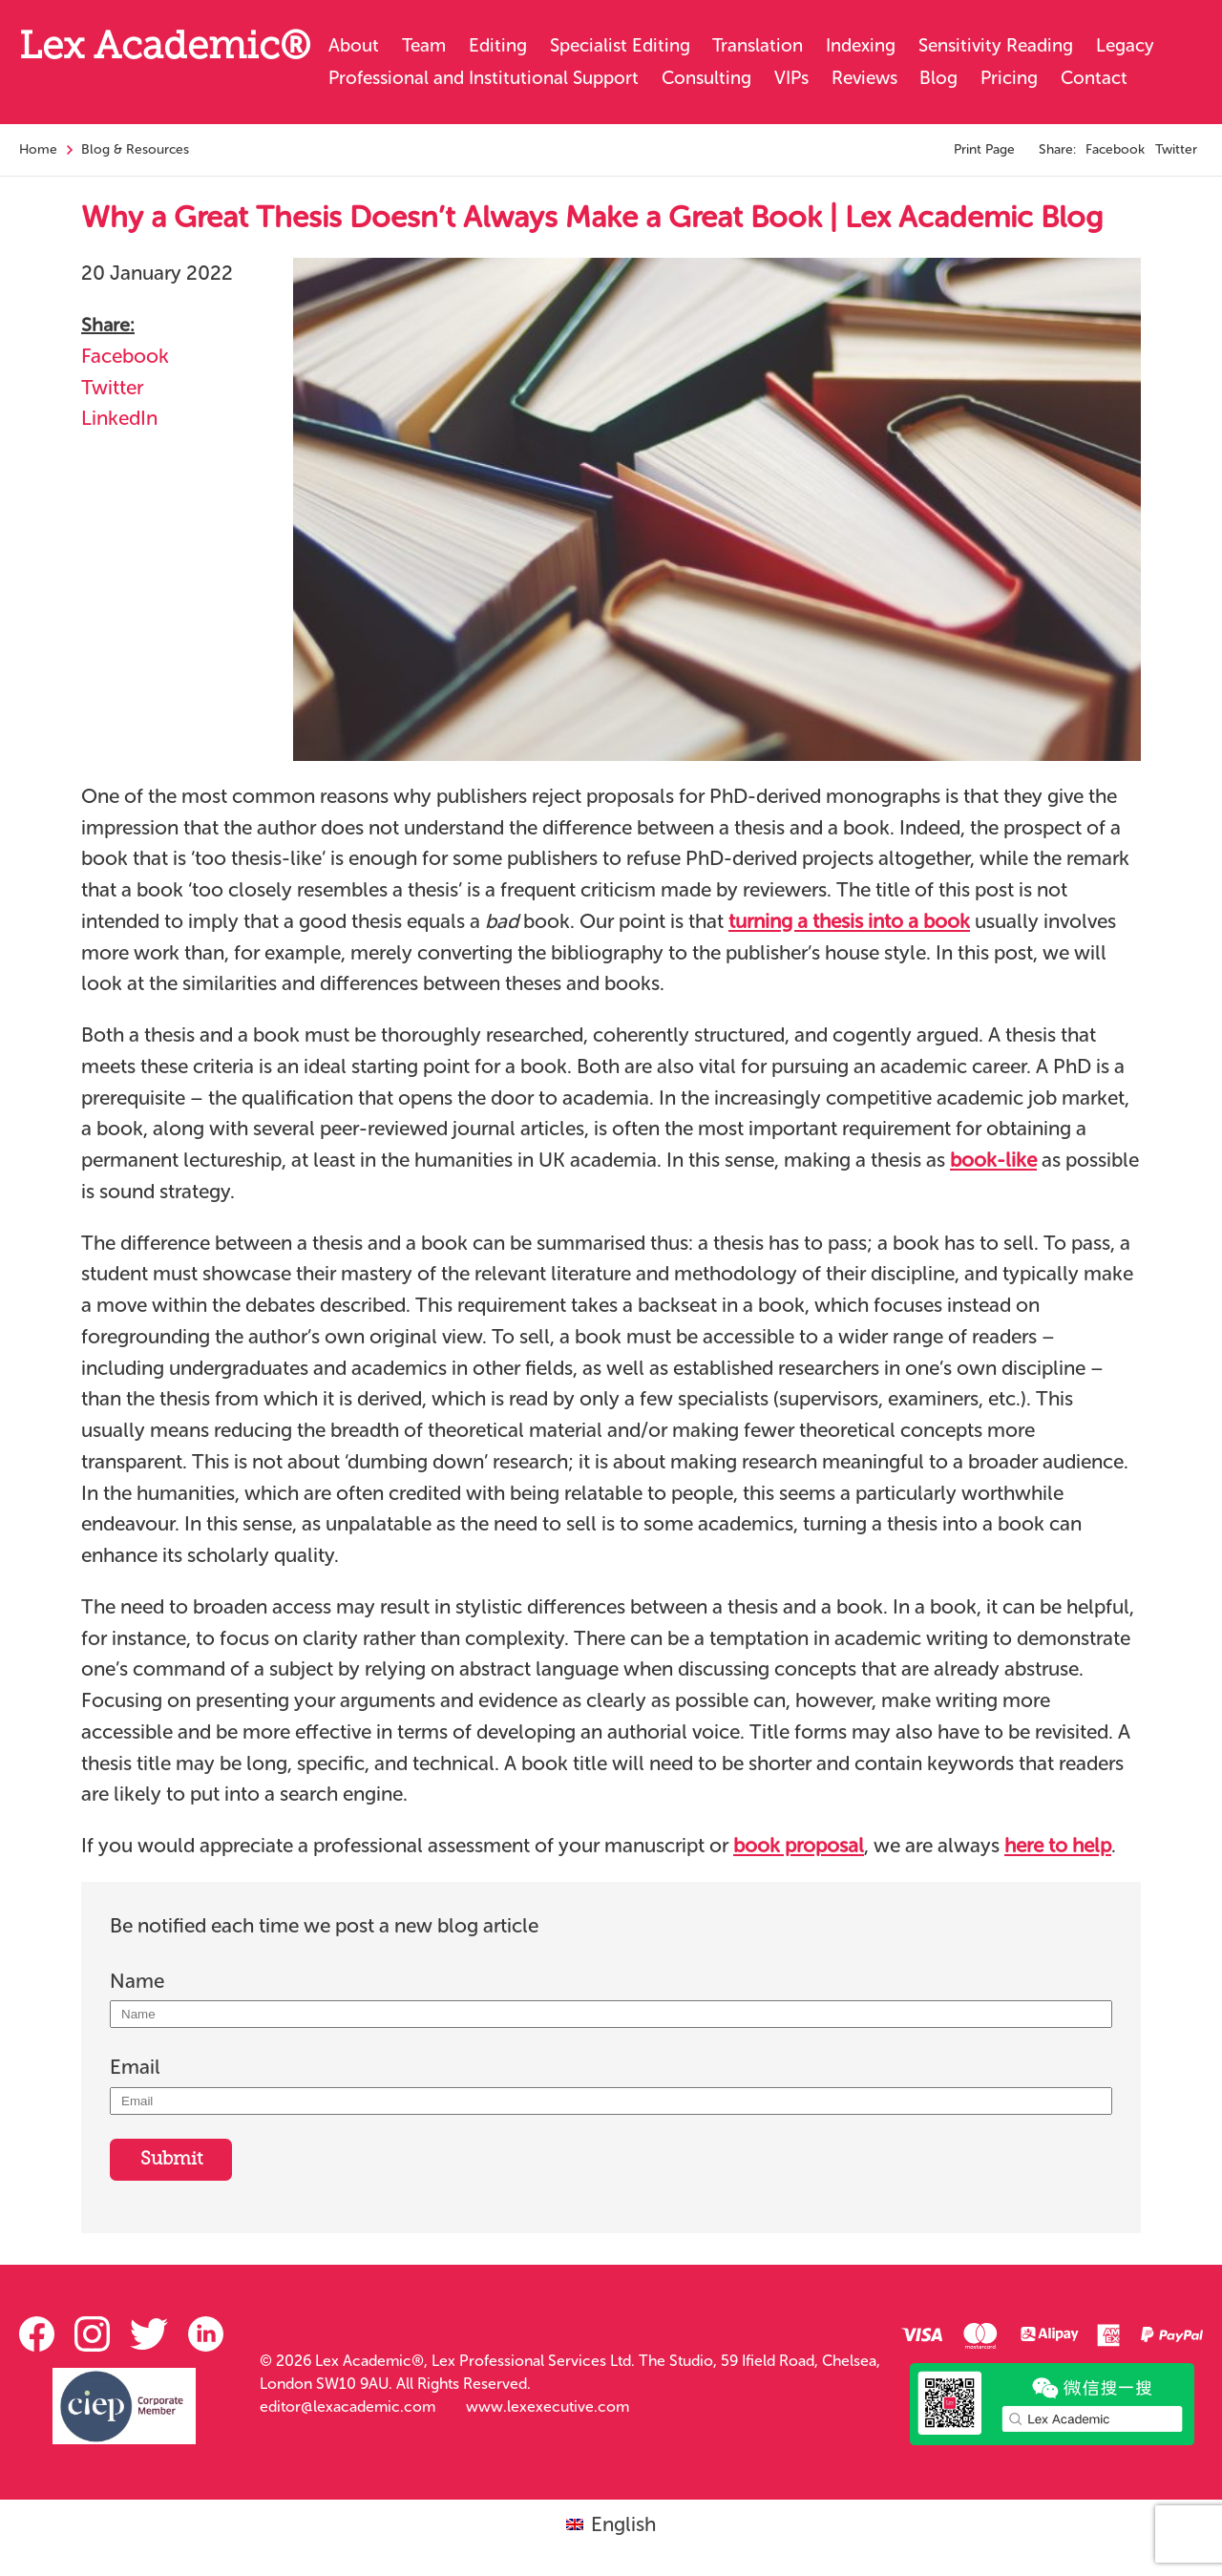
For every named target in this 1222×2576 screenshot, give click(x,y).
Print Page (984, 149)
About (353, 45)
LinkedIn (119, 418)
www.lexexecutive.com (547, 2406)
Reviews (864, 78)
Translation (757, 45)
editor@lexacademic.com (347, 2406)
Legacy (1125, 45)
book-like (993, 1160)
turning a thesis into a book (849, 921)
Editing (498, 45)
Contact (1094, 78)
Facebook (1115, 149)
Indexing (860, 45)
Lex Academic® (164, 49)
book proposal (798, 1845)
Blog (938, 78)
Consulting (706, 78)
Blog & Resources (135, 149)
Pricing (1009, 78)
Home (38, 149)
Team (424, 45)
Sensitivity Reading (995, 45)
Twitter (1176, 149)
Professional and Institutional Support (483, 78)
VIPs (791, 78)
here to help (1057, 1845)
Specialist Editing (620, 45)
